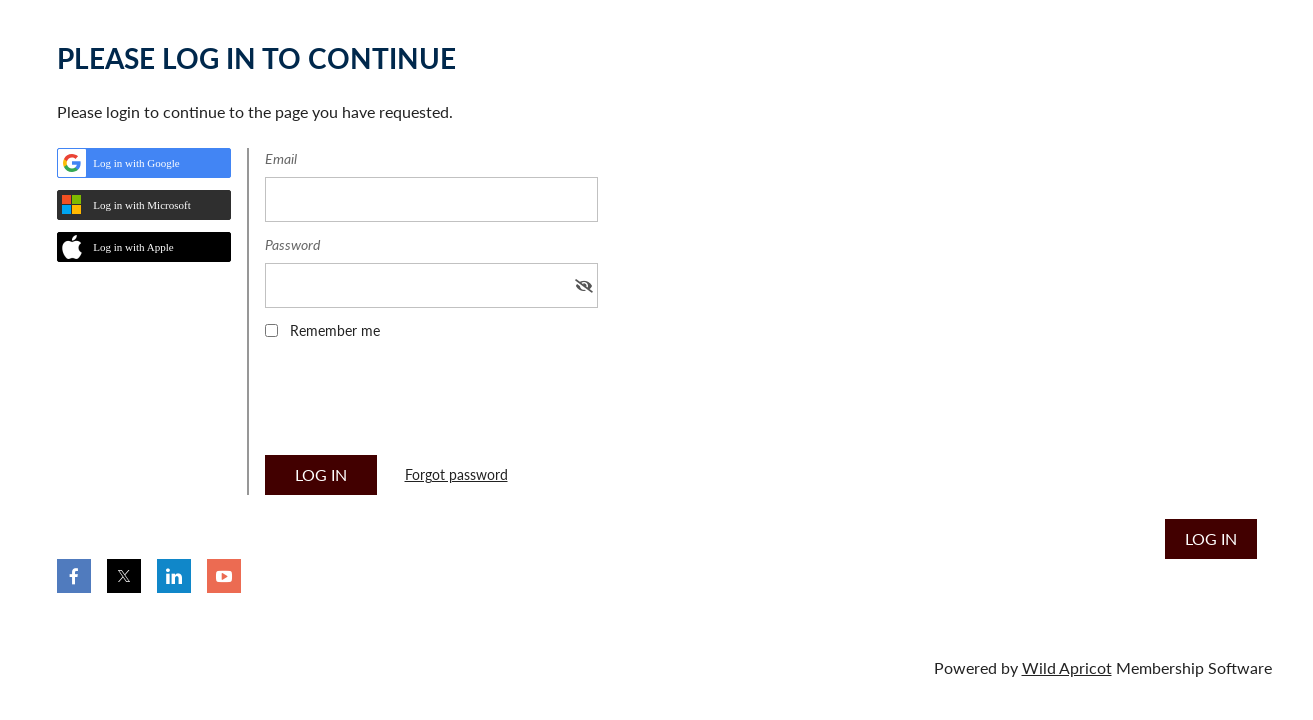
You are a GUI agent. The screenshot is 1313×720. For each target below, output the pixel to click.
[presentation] (417, 404)
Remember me (335, 330)
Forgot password (456, 474)
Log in (1211, 538)
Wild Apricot (1067, 667)
